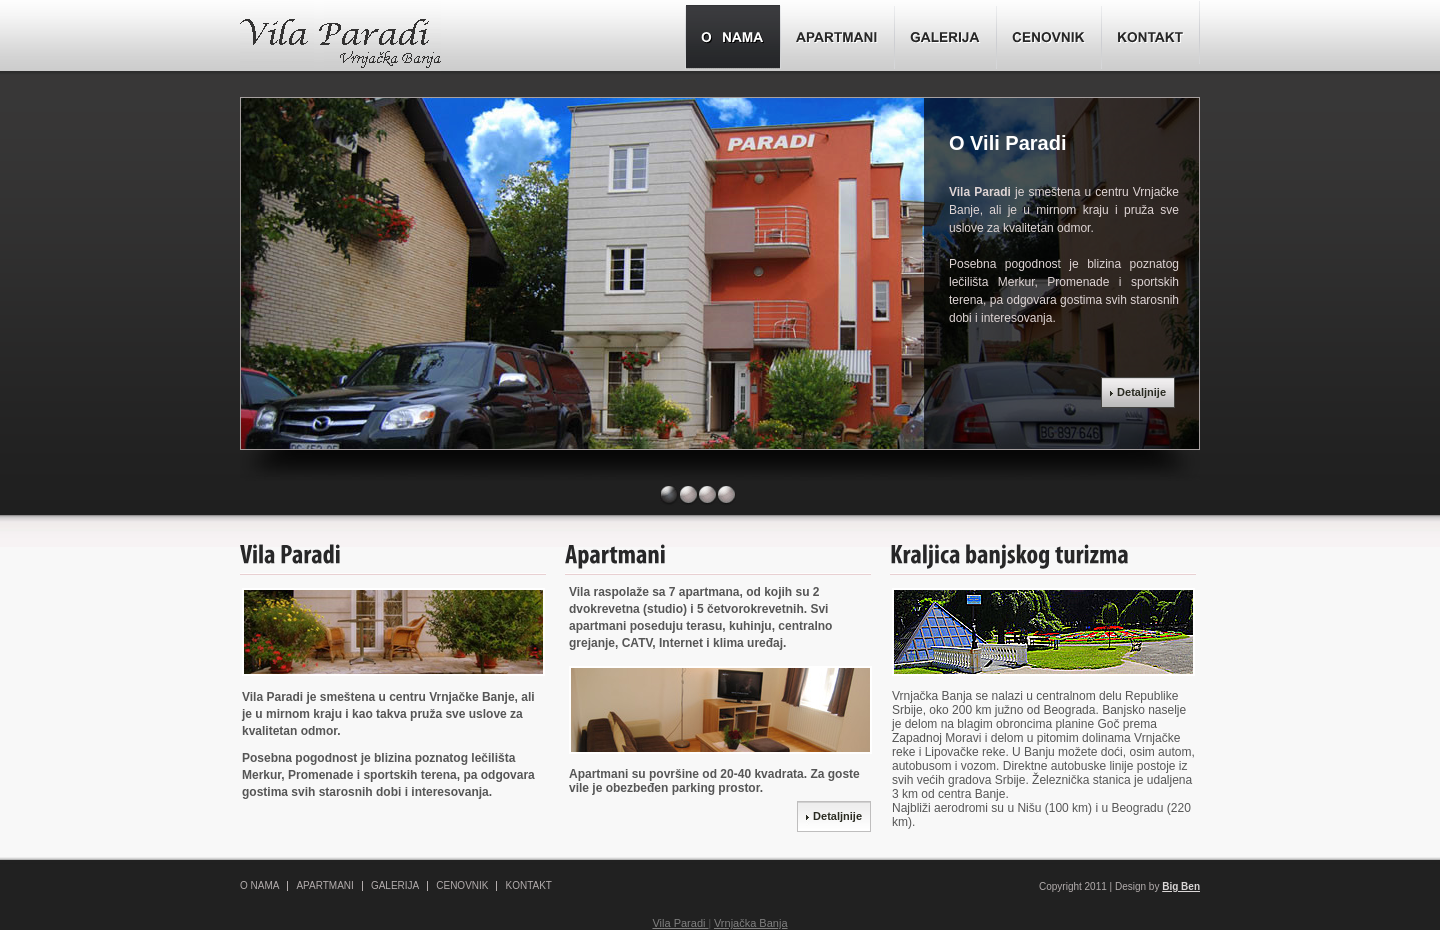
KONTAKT (528, 885)
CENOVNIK (462, 885)
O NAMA (259, 885)
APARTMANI (324, 885)
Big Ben (1181, 886)
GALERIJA (395, 885)
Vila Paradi (680, 923)
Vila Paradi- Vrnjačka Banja (340, 37)
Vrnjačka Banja (751, 923)
